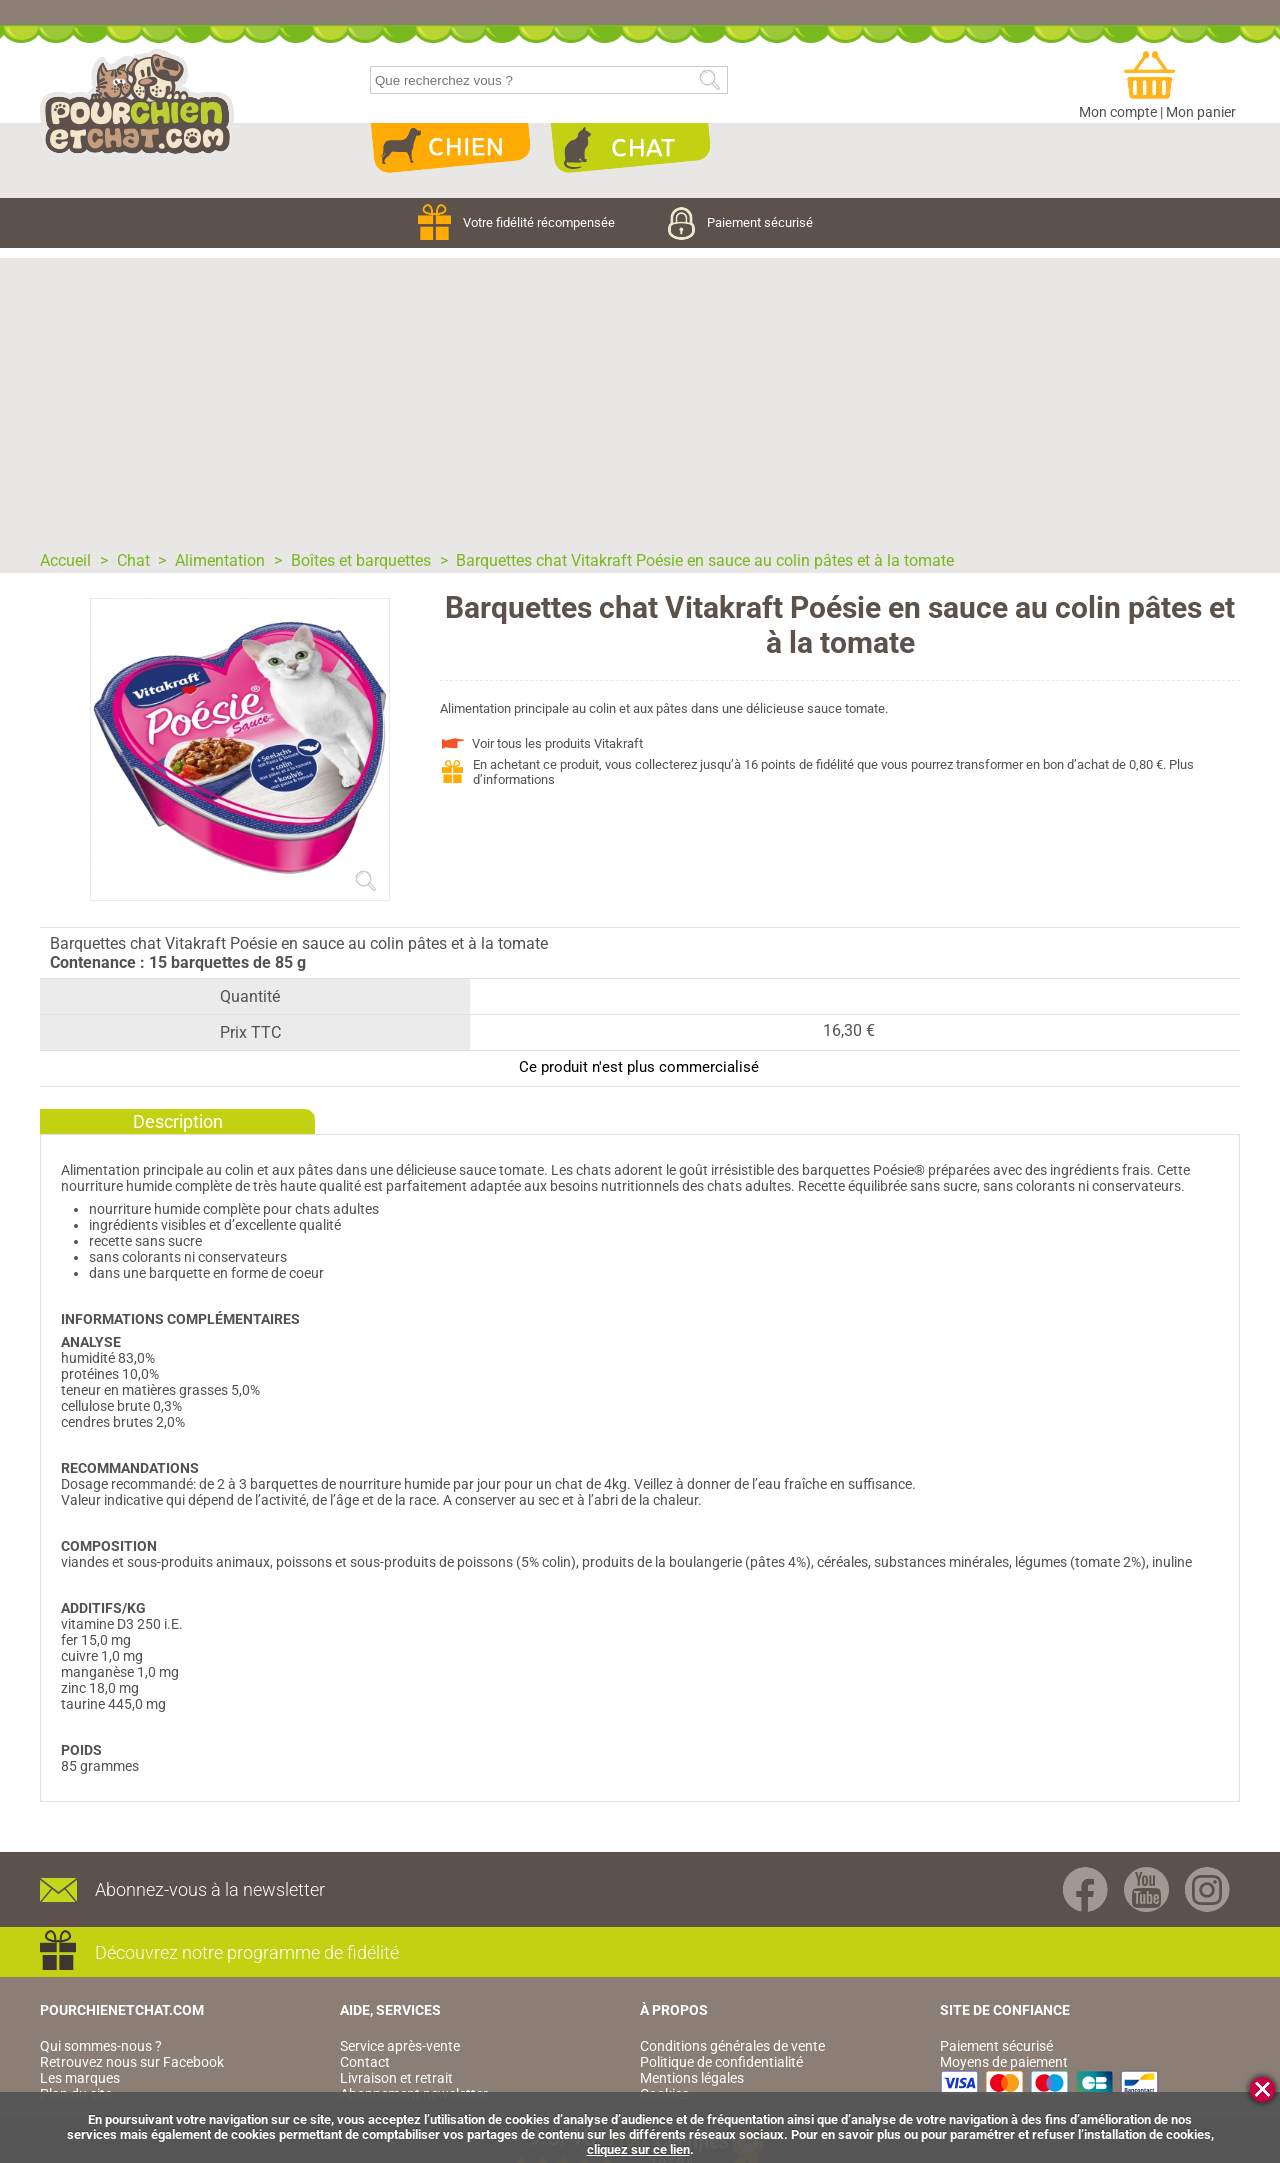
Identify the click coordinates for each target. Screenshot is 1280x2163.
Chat (630, 148)
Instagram (1207, 1889)
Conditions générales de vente (732, 2046)
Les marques (80, 2078)
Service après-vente (400, 2046)
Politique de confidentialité (721, 2062)
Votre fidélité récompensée (518, 222)
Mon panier (1201, 112)
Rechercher (709, 80)
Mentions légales (692, 2078)
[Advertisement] (640, 398)
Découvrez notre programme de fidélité (247, 1952)
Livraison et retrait (396, 2078)
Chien (450, 148)
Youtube (1146, 1889)
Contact (365, 2062)
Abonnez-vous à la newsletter (210, 1889)
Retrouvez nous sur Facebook (132, 2062)
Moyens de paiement (1004, 2062)
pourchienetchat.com (137, 104)
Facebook (1085, 1889)
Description (178, 1121)
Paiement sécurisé (740, 222)
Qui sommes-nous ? (101, 2046)
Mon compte (1118, 112)
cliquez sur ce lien (638, 2149)
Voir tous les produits (557, 743)
